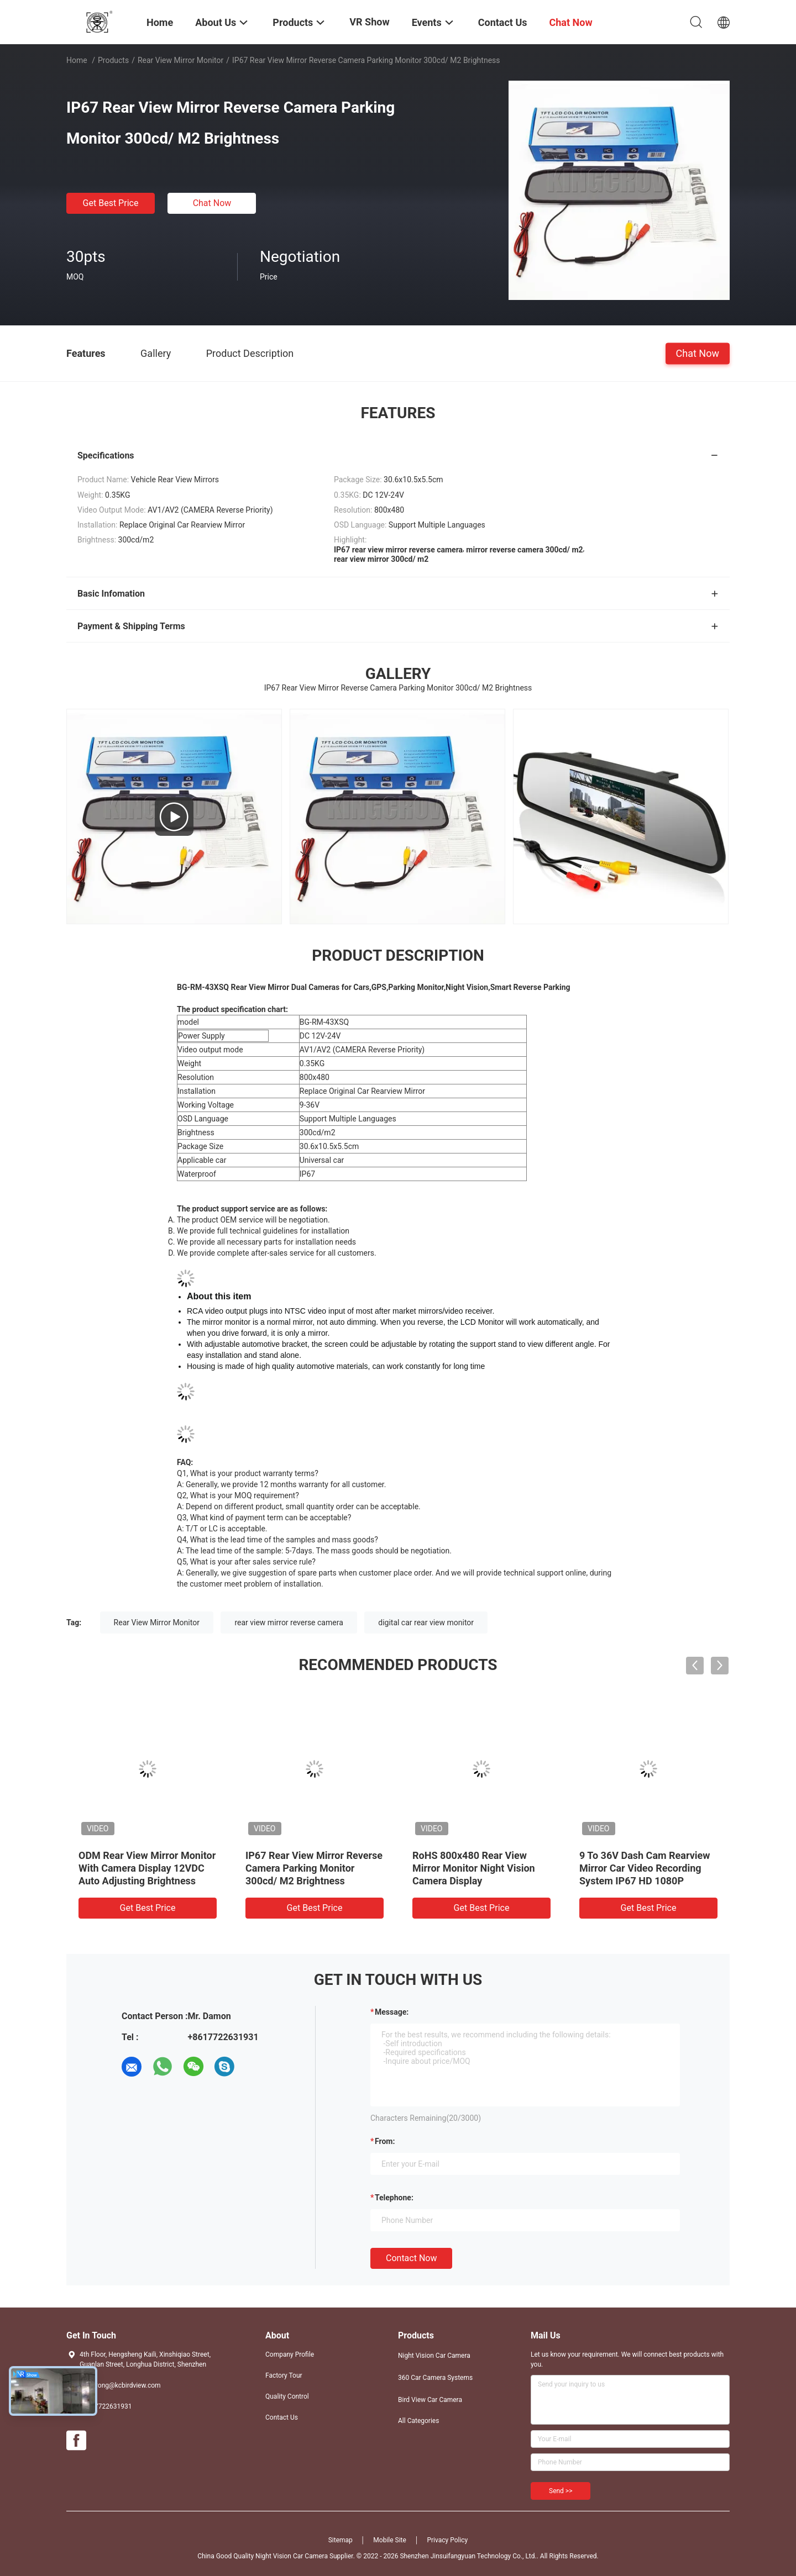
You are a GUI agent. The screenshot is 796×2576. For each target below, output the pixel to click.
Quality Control (287, 2396)
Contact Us (281, 2417)
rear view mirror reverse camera (288, 1622)
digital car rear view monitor (426, 1622)
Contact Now (411, 2258)
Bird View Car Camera (430, 2400)
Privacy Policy (447, 2540)
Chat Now (212, 203)
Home (76, 60)
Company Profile (289, 2354)
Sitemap (340, 2540)
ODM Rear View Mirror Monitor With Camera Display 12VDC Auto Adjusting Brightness (147, 1868)
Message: (392, 2012)
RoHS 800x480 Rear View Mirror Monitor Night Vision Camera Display (473, 1868)
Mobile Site (389, 2540)
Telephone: (394, 2197)
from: (385, 2141)
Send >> (560, 2491)
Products (113, 60)
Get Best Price (111, 203)
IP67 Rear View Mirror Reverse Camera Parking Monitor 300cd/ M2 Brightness (314, 1868)
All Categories (418, 2421)
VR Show (369, 22)
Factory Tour (283, 2375)
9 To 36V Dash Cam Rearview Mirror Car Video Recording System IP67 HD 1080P (644, 1868)
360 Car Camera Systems (435, 2378)
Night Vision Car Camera (434, 2355)
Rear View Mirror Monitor (180, 60)
